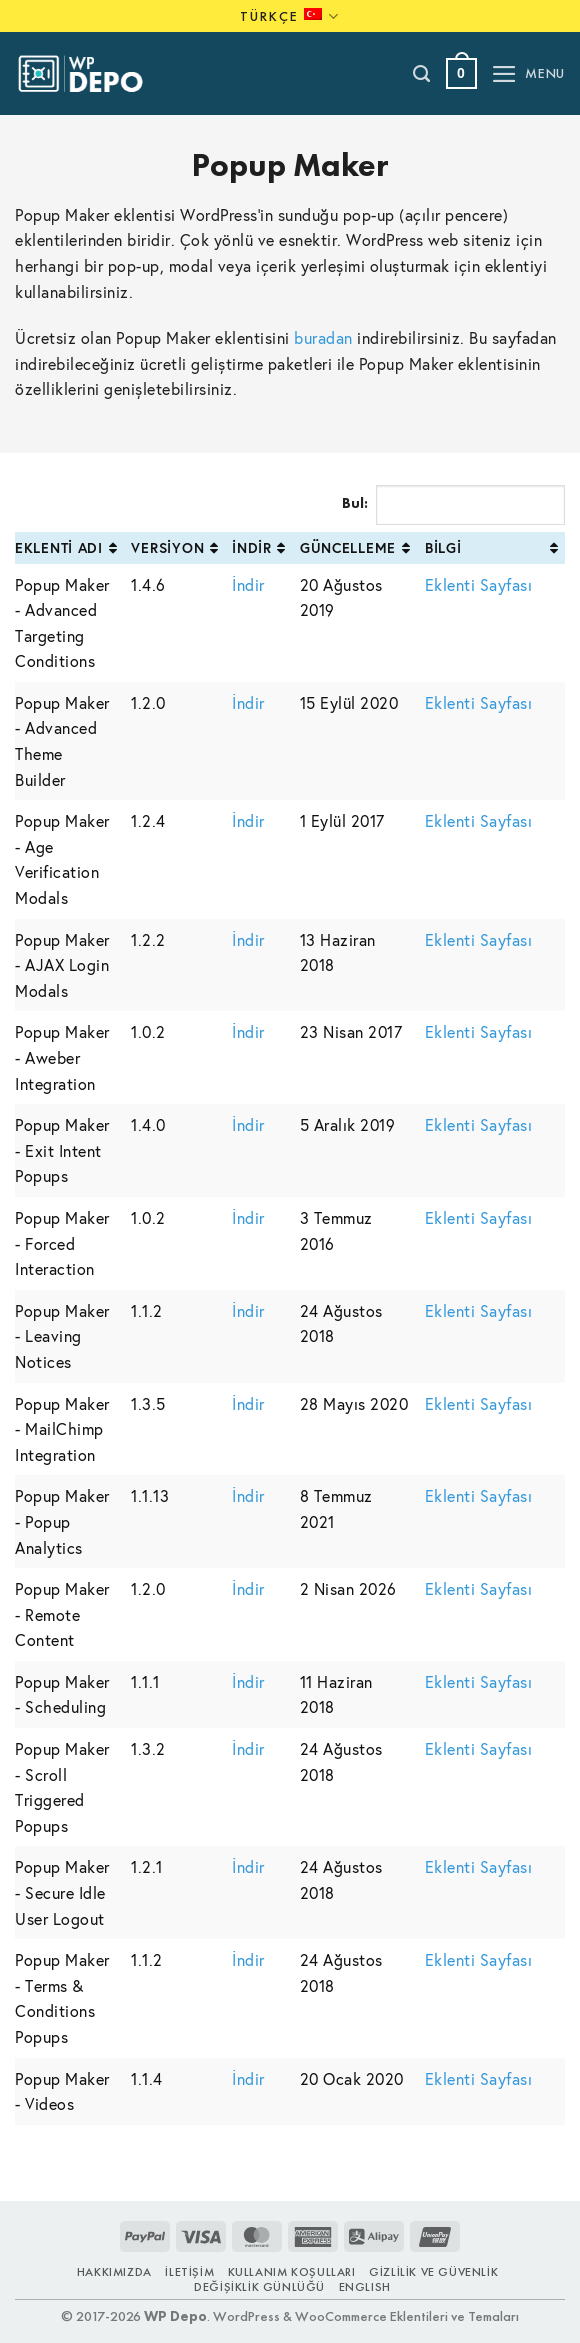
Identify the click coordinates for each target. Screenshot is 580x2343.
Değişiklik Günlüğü (259, 2287)
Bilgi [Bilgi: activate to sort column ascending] (443, 547)
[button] (461, 73)
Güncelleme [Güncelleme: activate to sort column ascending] (348, 547)
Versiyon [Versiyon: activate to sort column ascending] (167, 547)
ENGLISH (365, 2287)
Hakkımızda (114, 2272)
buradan (323, 337)
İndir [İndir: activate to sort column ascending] (252, 547)
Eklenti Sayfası (479, 584)
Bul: (453, 505)
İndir (248, 584)
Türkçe (290, 16)
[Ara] (422, 74)
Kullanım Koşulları (292, 2272)
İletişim (189, 2272)
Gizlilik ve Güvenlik (433, 2272)
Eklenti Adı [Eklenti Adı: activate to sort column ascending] (59, 547)
